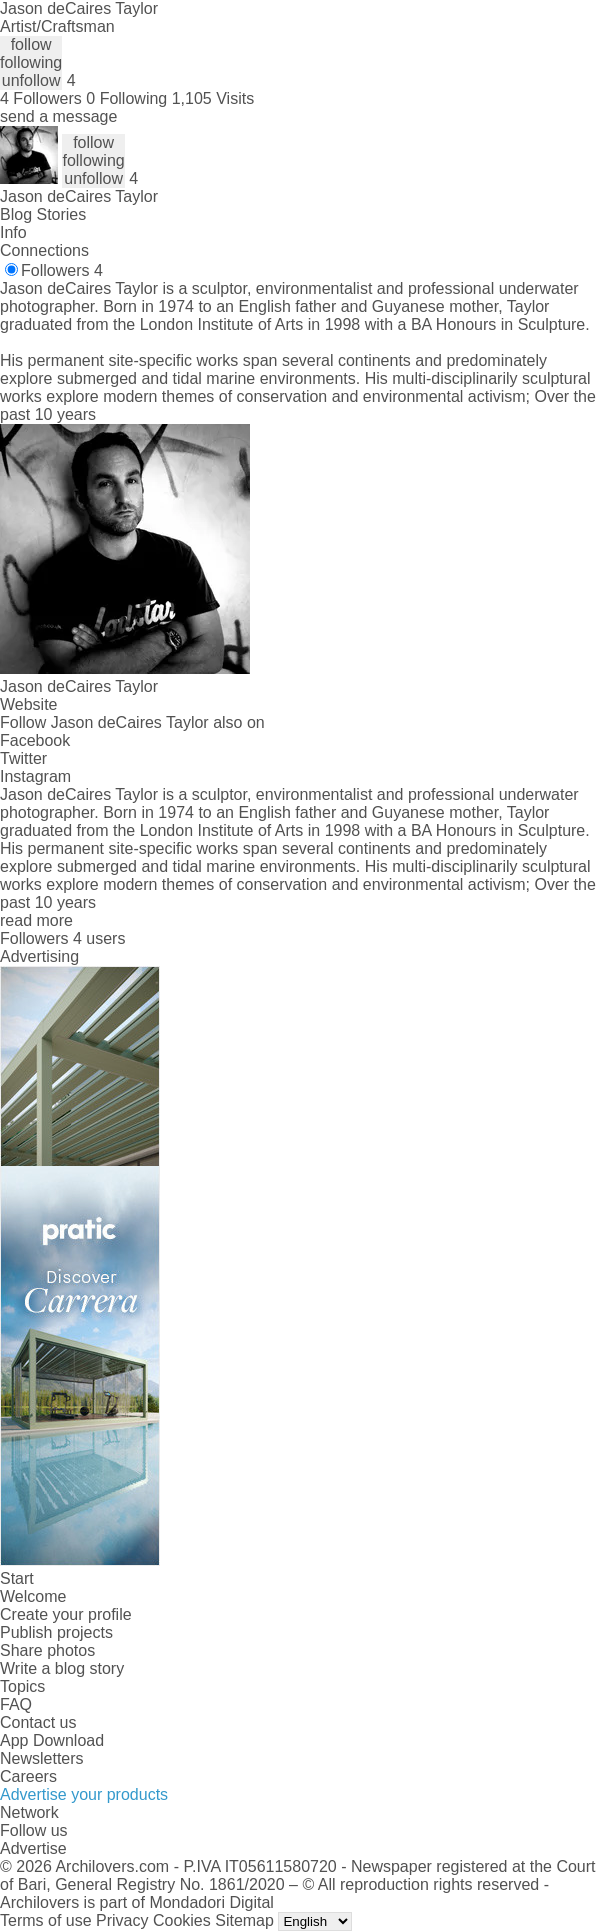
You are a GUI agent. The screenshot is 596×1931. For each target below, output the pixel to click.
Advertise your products (84, 1794)
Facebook (35, 740)
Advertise (33, 1848)
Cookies (182, 1920)
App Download (52, 1740)
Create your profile (66, 1614)
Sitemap (244, 1920)
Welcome (33, 1596)
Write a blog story (62, 1668)
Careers (28, 1776)
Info (13, 232)
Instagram (35, 776)
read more (36, 920)
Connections (44, 250)
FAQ (16, 1704)
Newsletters (42, 1758)
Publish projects (56, 1632)
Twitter (23, 758)
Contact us (38, 1722)
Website (29, 704)
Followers (62, 270)
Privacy (122, 1920)
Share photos (47, 1650)
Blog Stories (43, 214)
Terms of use (46, 1920)
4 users (99, 938)
